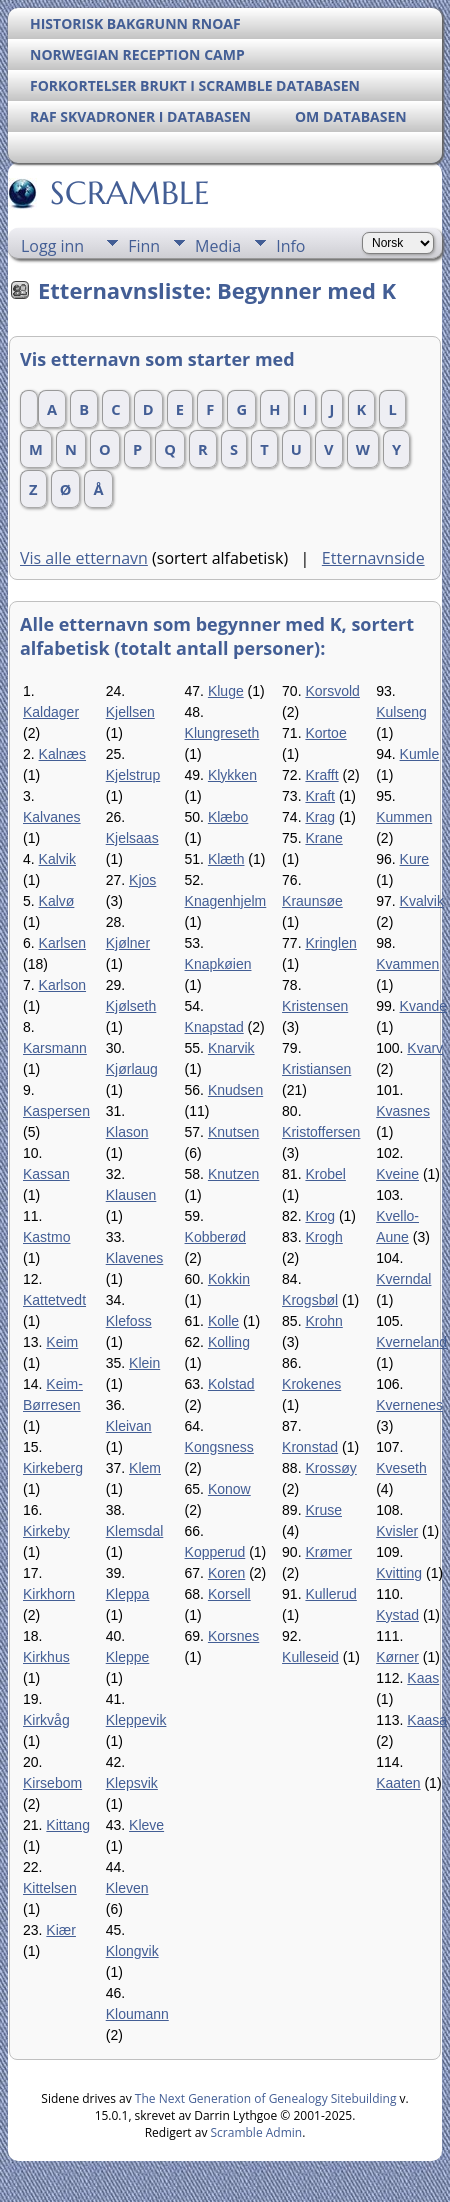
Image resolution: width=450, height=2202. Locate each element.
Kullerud (330, 1594)
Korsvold (332, 691)
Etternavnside (373, 558)
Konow (229, 1489)
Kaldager (51, 712)
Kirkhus (46, 1657)
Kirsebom (52, 1783)
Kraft (320, 796)
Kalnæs (62, 754)
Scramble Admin (257, 2132)
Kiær (61, 1930)
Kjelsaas (132, 838)
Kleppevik (136, 1720)
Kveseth (401, 1468)
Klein (144, 1363)
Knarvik (231, 1048)
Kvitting (399, 1573)
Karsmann (55, 1048)
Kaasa (427, 1720)
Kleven (127, 1888)
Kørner (397, 1657)
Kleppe (128, 1657)
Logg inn (52, 246)
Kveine (397, 1174)
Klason (127, 1132)
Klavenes (135, 1258)
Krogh (323, 1237)
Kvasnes (403, 1111)
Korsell (229, 1594)
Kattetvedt (54, 1300)
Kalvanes (52, 817)
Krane (323, 838)
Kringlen (330, 943)
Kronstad (310, 1447)
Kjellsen (130, 712)
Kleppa (128, 1594)
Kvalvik (422, 901)
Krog (320, 1216)
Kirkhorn (49, 1594)
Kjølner (128, 943)
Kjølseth (131, 1006)
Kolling (229, 1342)
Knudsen (235, 1090)
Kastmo (46, 1237)
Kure (415, 859)
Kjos (142, 880)
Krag (320, 817)
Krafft (321, 775)
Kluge (226, 691)
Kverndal (403, 1279)
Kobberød (215, 1237)
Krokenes (311, 1384)
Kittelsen (50, 1888)
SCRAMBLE (128, 193)
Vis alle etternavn (84, 558)
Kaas (423, 1678)
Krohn (323, 1321)
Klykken (232, 775)
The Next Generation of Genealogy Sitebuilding (266, 2098)
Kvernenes (409, 1405)
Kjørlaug (132, 1069)
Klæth (226, 859)
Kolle (223, 1321)
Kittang (68, 1825)
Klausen (131, 1195)
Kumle (420, 754)
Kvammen (407, 964)
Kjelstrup (133, 775)
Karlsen (62, 943)
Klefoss (129, 1321)
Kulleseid (310, 1657)
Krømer (328, 1552)
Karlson (62, 985)
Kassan (46, 1174)
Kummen (404, 817)
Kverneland (411, 1342)
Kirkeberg (53, 1468)
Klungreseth (222, 733)
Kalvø (57, 901)
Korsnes (233, 1636)
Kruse (323, 1510)
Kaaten (398, 1783)
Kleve (146, 1825)
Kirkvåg (46, 1720)
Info (290, 246)
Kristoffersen (321, 1132)
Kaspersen (56, 1111)
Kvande (423, 1006)
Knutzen (233, 1174)
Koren (226, 1573)
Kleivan (129, 1426)
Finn (144, 246)
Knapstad (214, 1027)
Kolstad (231, 1384)
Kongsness (219, 1447)
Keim (62, 1342)
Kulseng (401, 712)
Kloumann (137, 2014)
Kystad (397, 1615)
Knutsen (233, 1132)
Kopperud (215, 1552)
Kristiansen (316, 1069)
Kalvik (57, 859)
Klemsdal (135, 1531)
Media (218, 246)
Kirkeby (46, 1531)
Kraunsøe (312, 901)
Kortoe (325, 733)
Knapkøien (218, 964)
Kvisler (397, 1531)
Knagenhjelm (226, 901)
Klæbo (228, 817)
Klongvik (132, 1951)
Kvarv (425, 1048)
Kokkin (229, 1279)
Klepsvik (132, 1783)
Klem (145, 1468)
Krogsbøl (310, 1300)
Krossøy (330, 1468)
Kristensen (315, 1006)
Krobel (325, 1174)
